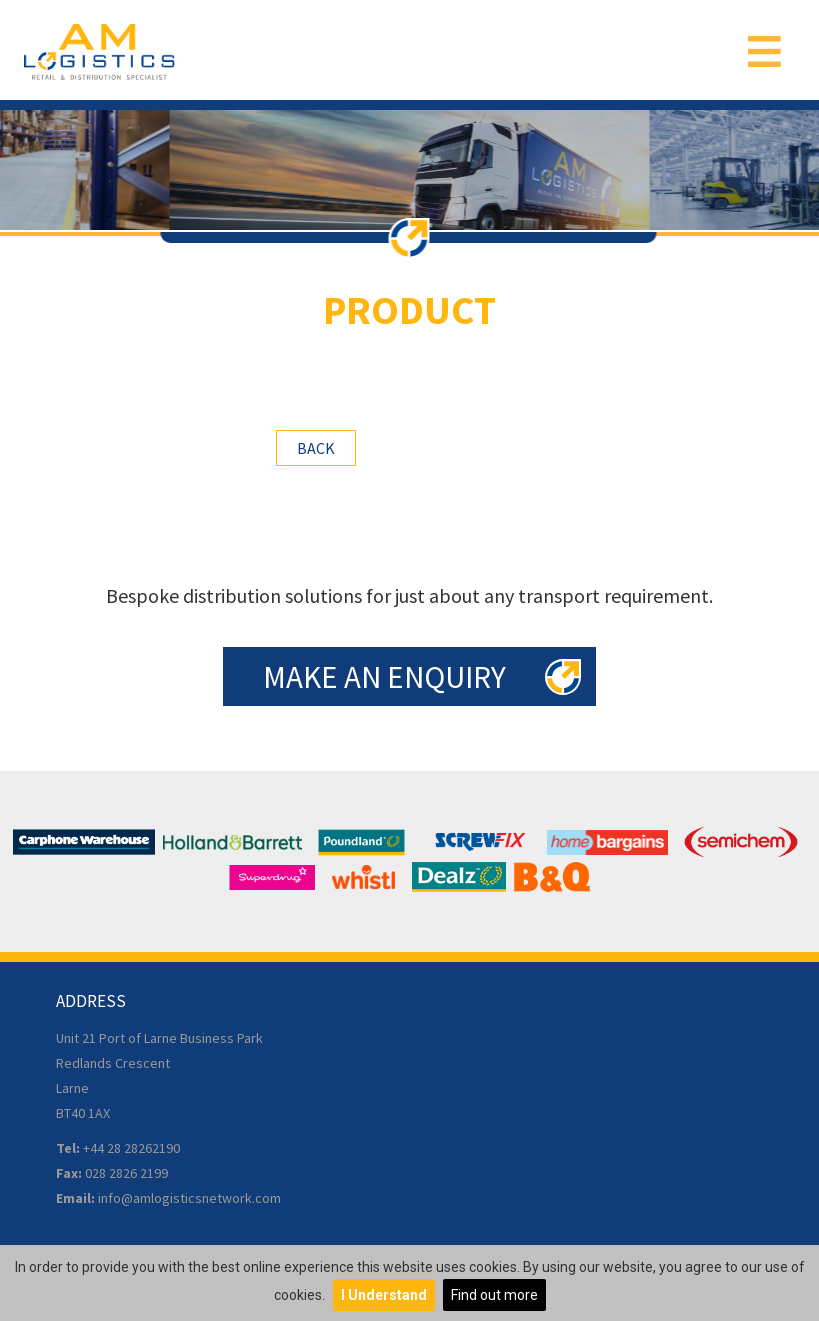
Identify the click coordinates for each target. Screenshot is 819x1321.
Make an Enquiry (384, 676)
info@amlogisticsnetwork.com (189, 1198)
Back (316, 448)
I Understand (384, 1295)
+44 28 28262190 (131, 1148)
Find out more (494, 1295)
